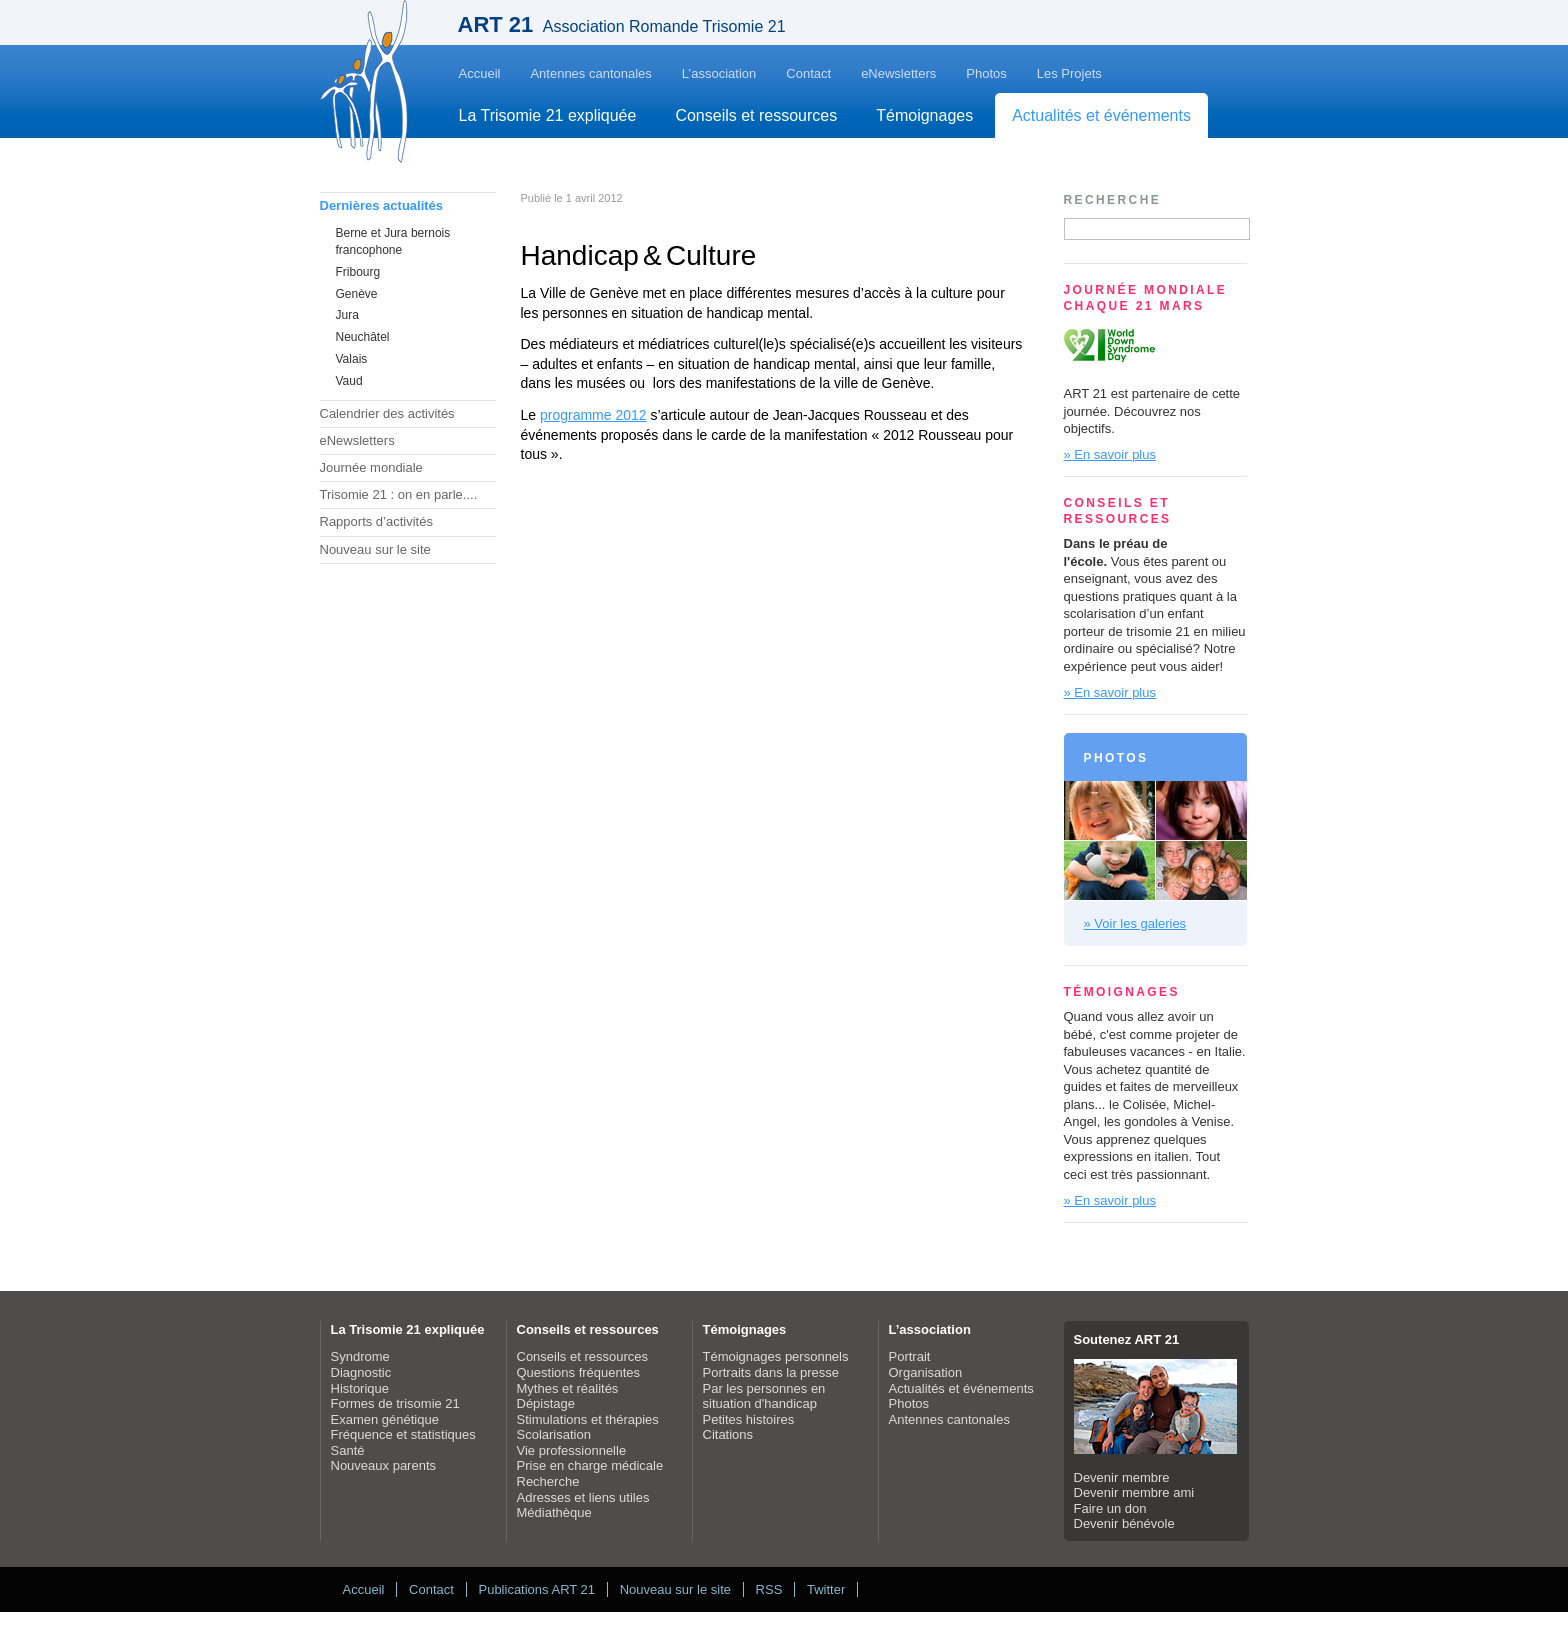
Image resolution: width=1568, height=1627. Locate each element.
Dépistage (546, 1403)
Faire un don (1110, 1508)
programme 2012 (593, 415)
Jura (347, 315)
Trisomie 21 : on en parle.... (399, 494)
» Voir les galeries (1135, 923)
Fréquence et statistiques (403, 1434)
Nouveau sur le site (375, 549)
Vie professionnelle (572, 1450)
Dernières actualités (382, 205)
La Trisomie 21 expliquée (548, 115)
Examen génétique (385, 1419)
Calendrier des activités (387, 413)
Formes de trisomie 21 (395, 1403)
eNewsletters (898, 73)
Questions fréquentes (579, 1372)
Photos (986, 73)
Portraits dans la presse (771, 1372)
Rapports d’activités (376, 521)
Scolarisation (554, 1434)
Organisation (926, 1372)
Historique (360, 1388)
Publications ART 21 (536, 1589)
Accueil (480, 73)
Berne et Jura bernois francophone (393, 241)
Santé (348, 1450)
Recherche (548, 1481)
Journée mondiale (371, 467)
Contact (808, 73)
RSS (769, 1589)
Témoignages (924, 115)
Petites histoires (749, 1419)
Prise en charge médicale (590, 1465)
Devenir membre (1122, 1477)
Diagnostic (361, 1372)
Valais (352, 359)
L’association (719, 73)
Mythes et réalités (568, 1388)
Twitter (826, 1589)
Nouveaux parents (384, 1465)
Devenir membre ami (1134, 1492)
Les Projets (1069, 73)
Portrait (910, 1356)
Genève (357, 294)
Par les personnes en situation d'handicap (764, 1396)
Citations (728, 1434)
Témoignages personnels (776, 1356)
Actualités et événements (1101, 115)
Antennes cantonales (590, 73)
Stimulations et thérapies (588, 1419)
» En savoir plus (1110, 454)
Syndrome (360, 1356)
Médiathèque (554, 1512)
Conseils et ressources (756, 115)
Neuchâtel (363, 337)
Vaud (349, 381)
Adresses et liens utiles (583, 1497)
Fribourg (358, 272)
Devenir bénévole (1124, 1523)
